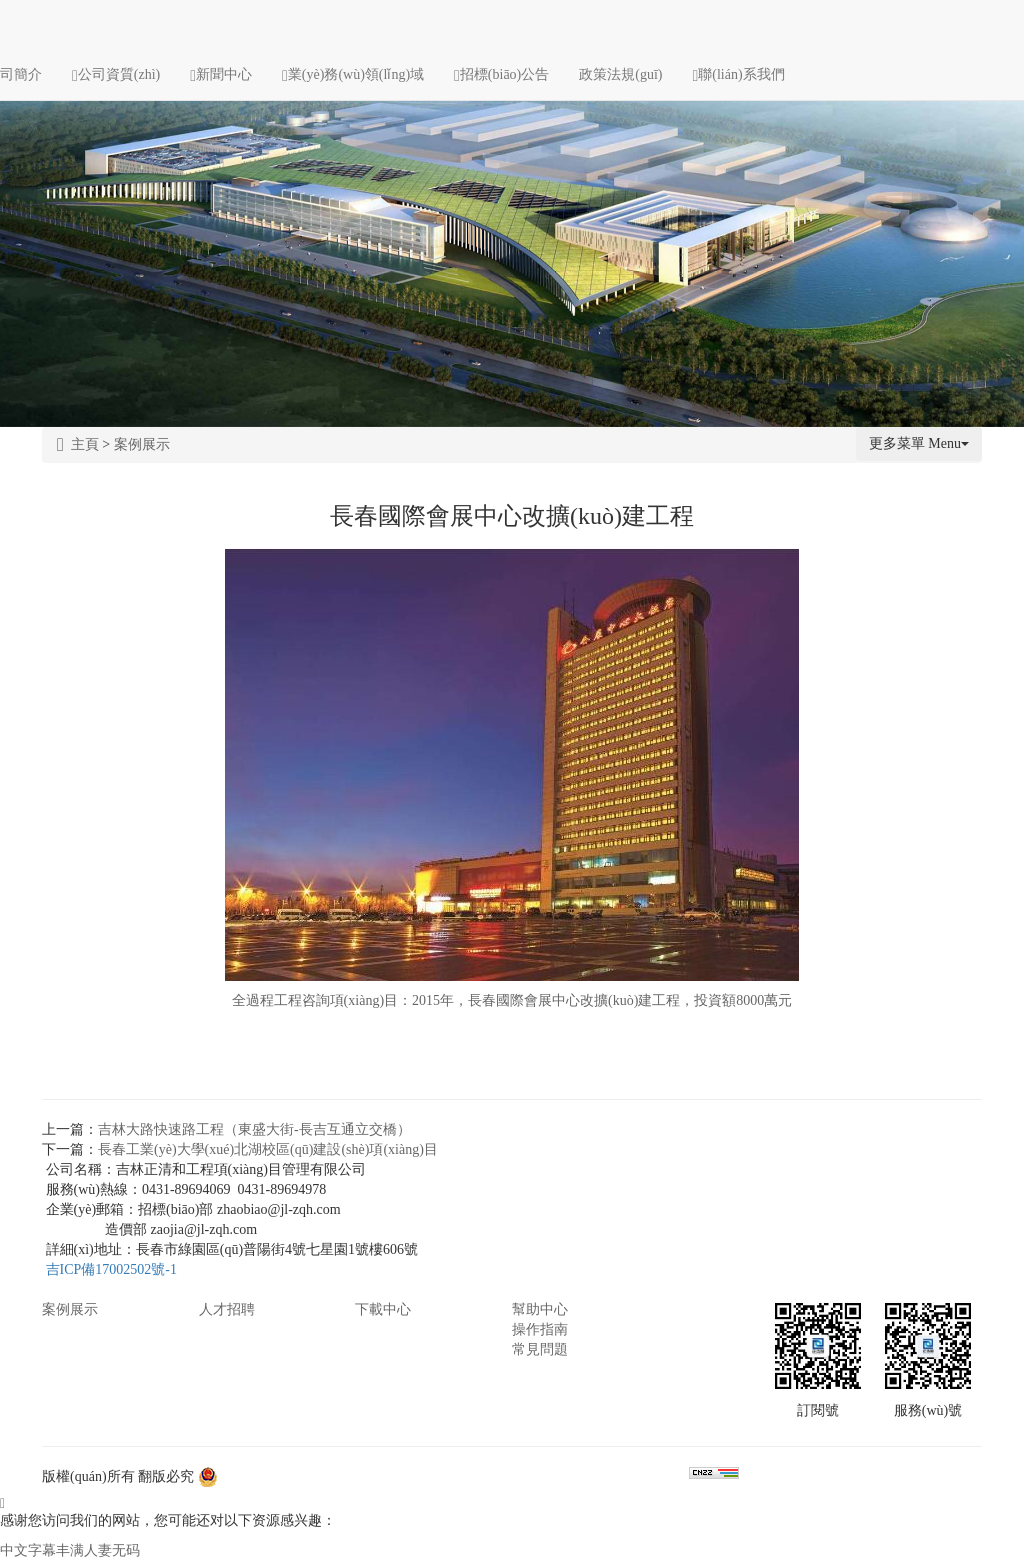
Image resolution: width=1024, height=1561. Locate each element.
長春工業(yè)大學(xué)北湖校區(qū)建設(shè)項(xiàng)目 (268, 1149)
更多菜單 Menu (919, 443)
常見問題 (540, 1349)
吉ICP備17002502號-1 (111, 1269)
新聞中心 (221, 74)
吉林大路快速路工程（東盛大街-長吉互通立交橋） (254, 1129)
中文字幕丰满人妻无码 (70, 1550)
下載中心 (383, 1309)
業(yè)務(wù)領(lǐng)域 (353, 74)
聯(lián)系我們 (739, 74)
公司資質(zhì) (116, 74)
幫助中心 (540, 1309)
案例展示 (142, 444)
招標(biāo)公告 (501, 74)
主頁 (78, 444)
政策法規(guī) (620, 74)
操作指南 (540, 1329)
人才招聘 (227, 1309)
